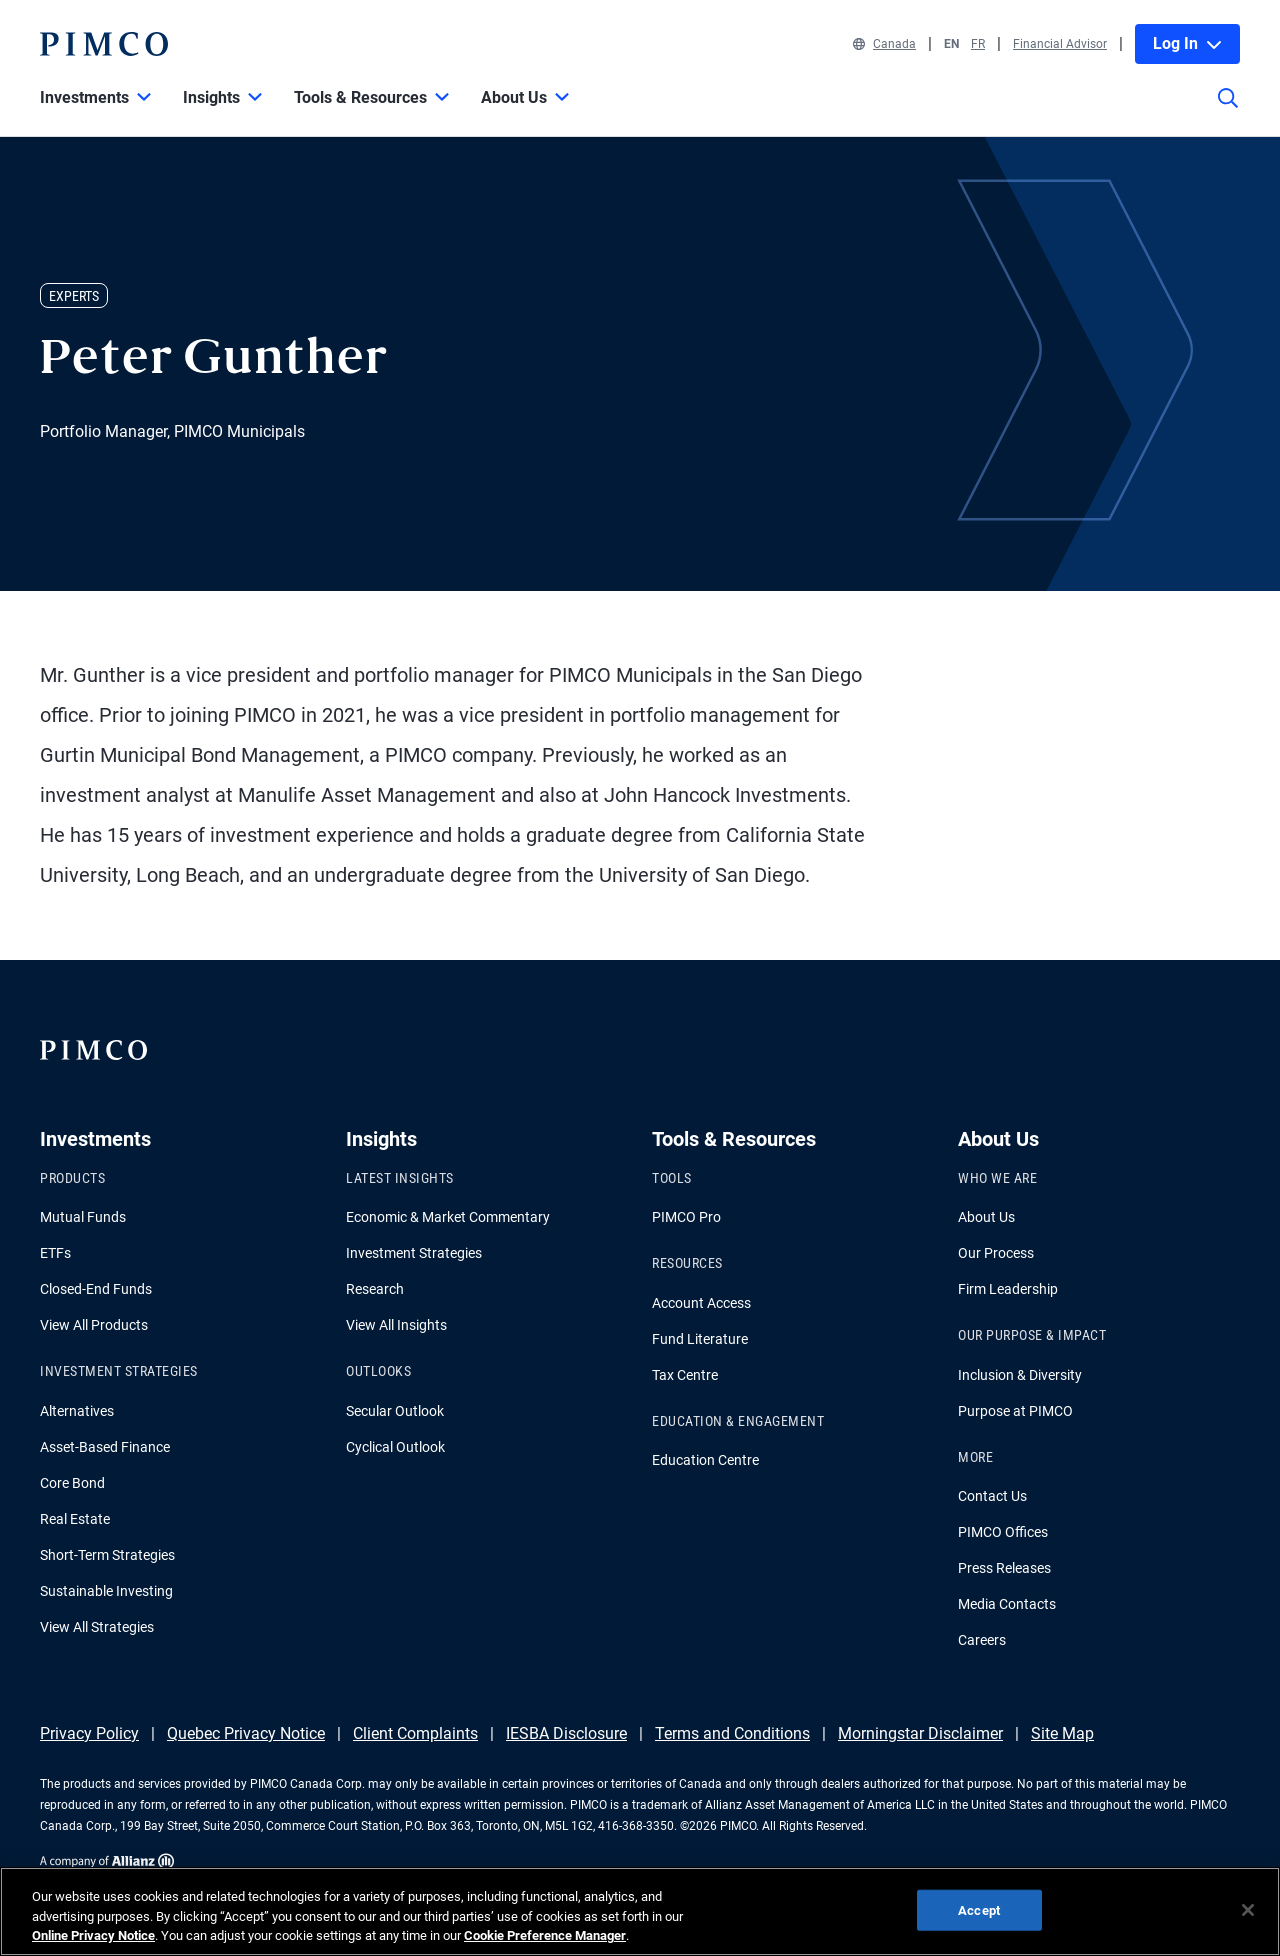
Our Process (996, 1253)
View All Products (94, 1325)
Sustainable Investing (106, 1591)
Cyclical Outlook (395, 1447)
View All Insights (396, 1325)
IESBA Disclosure (566, 1733)
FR (978, 44)
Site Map (1062, 1733)
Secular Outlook (395, 1411)
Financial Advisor (1060, 44)
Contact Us (992, 1496)
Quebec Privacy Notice (246, 1733)
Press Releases (1004, 1568)
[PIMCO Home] (104, 44)
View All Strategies (97, 1627)
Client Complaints (415, 1733)
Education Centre (705, 1460)
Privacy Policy (89, 1733)
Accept (979, 1909)
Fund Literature (700, 1339)
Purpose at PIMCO (1015, 1411)
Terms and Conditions (732, 1733)
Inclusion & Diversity (1020, 1375)
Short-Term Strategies (107, 1555)
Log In (1187, 43)
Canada (884, 44)
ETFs (55, 1253)
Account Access (701, 1303)
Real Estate (75, 1519)
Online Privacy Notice (93, 1935)
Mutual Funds (83, 1217)
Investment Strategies (414, 1253)
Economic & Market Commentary (448, 1217)
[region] (640, 1911)
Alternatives (77, 1411)
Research (375, 1289)
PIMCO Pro (686, 1217)
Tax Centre (685, 1375)
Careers (982, 1640)
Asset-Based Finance (105, 1447)
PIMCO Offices (1003, 1532)
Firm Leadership (1008, 1289)
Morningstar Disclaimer (920, 1733)
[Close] (1248, 1910)
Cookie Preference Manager (545, 1935)
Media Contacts (1007, 1604)
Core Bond (72, 1483)
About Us (986, 1217)
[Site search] (1228, 112)
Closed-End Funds (96, 1289)
